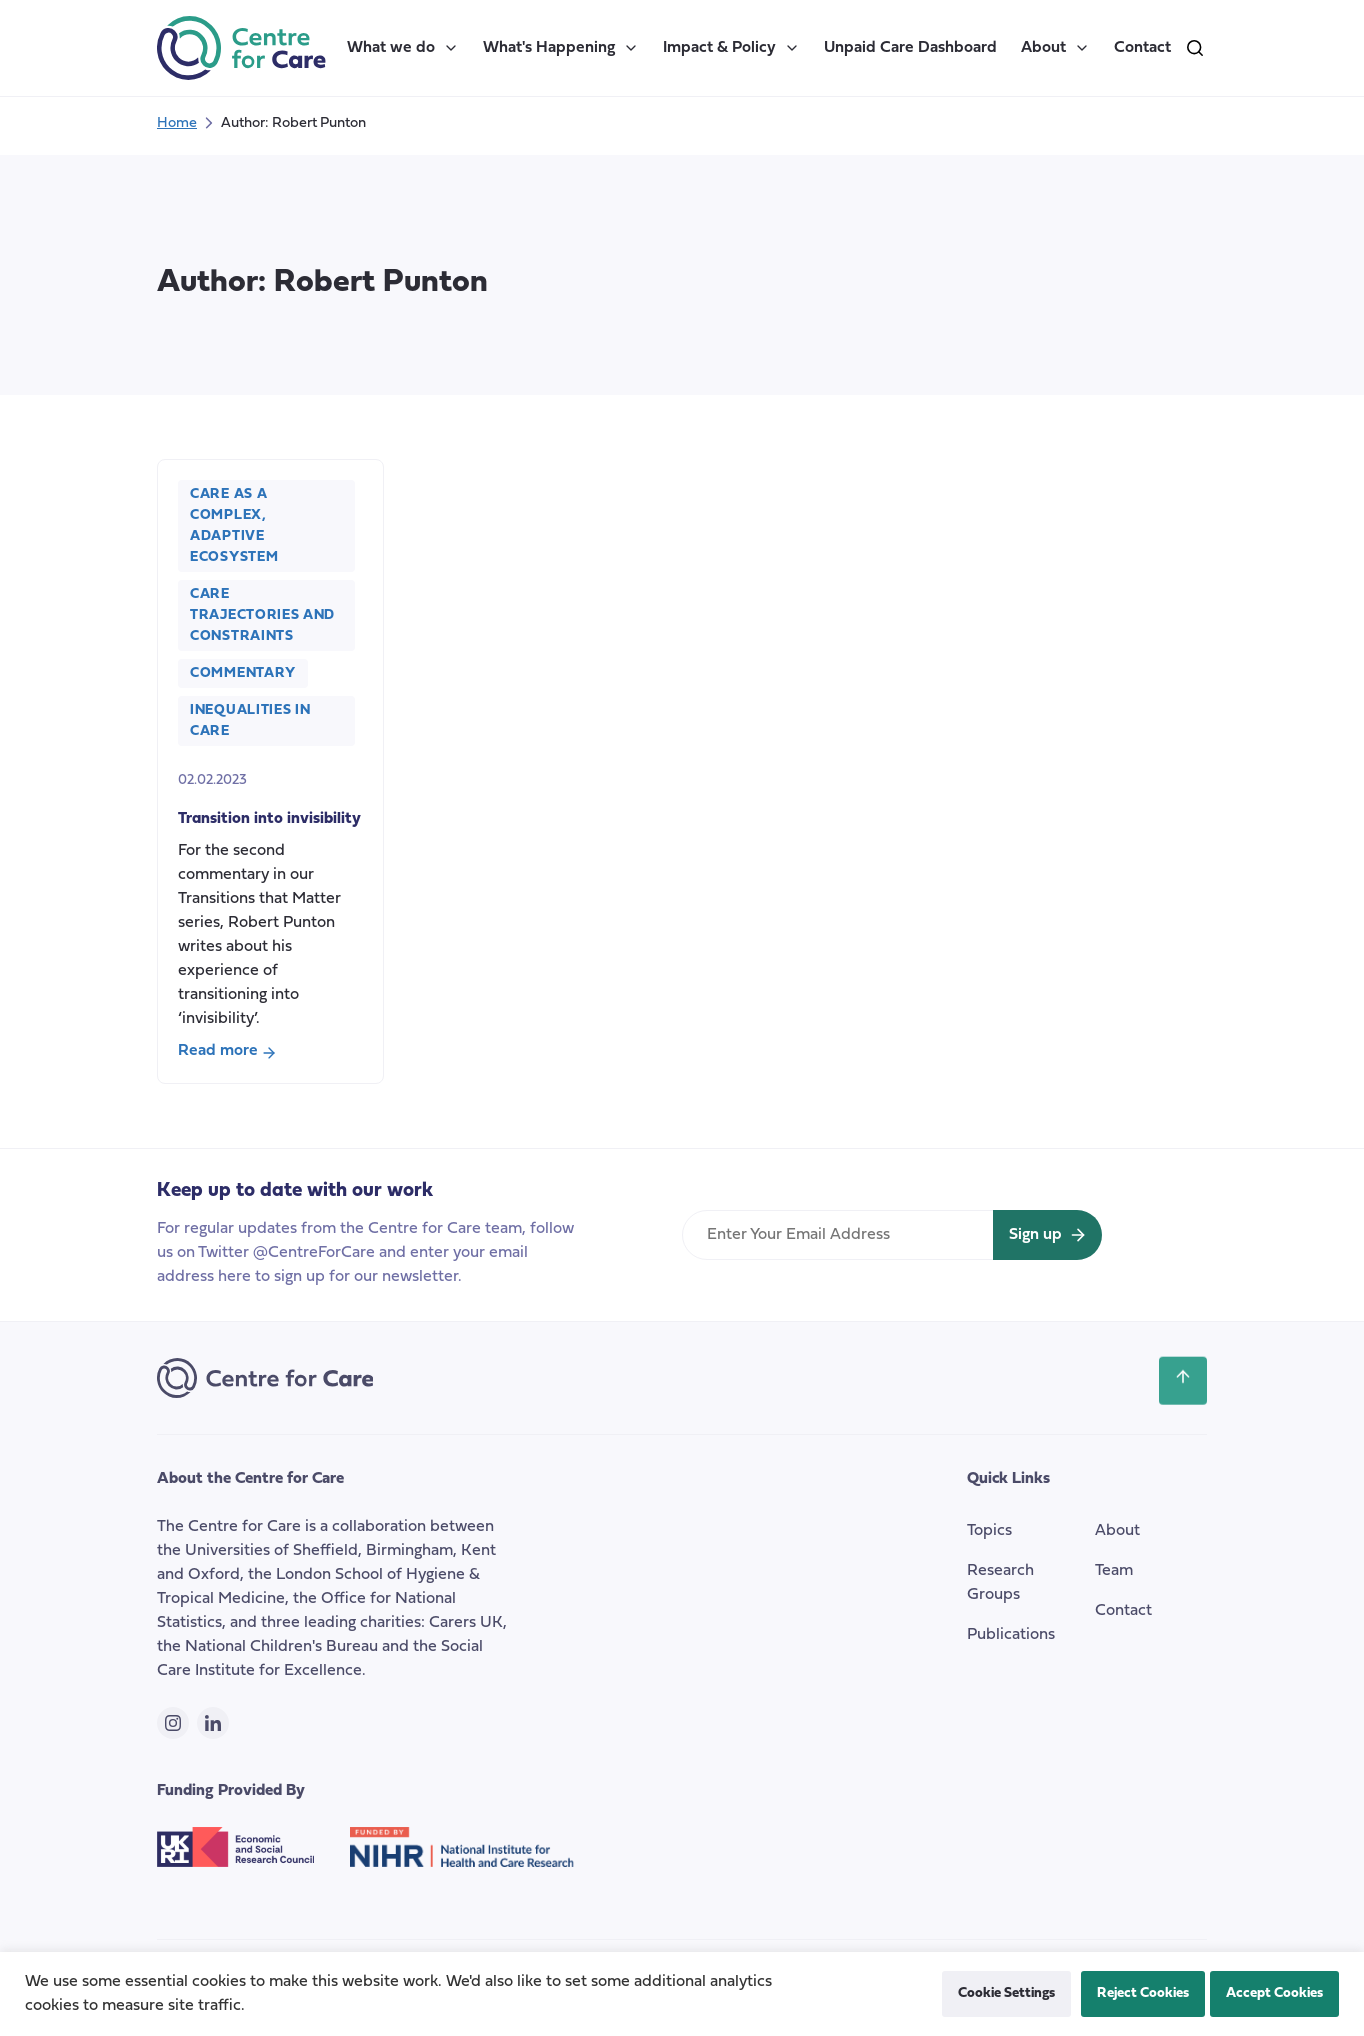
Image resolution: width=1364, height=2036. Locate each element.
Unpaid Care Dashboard (910, 48)
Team (1114, 1571)
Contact (1142, 48)
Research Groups (1000, 1583)
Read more (227, 1053)
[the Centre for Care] (241, 48)
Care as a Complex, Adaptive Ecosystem (234, 526)
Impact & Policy (731, 48)
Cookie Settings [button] (1006, 1993)
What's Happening (561, 48)
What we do (403, 48)
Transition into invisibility (269, 819)
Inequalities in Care (250, 721)
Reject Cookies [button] (1143, 1993)
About (1055, 48)
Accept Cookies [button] (1274, 1993)
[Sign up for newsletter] (1047, 1235)
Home (177, 123)
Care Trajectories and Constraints (262, 615)
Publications (1011, 1635)
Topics (989, 1531)
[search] (1195, 48)
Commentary (243, 673)
